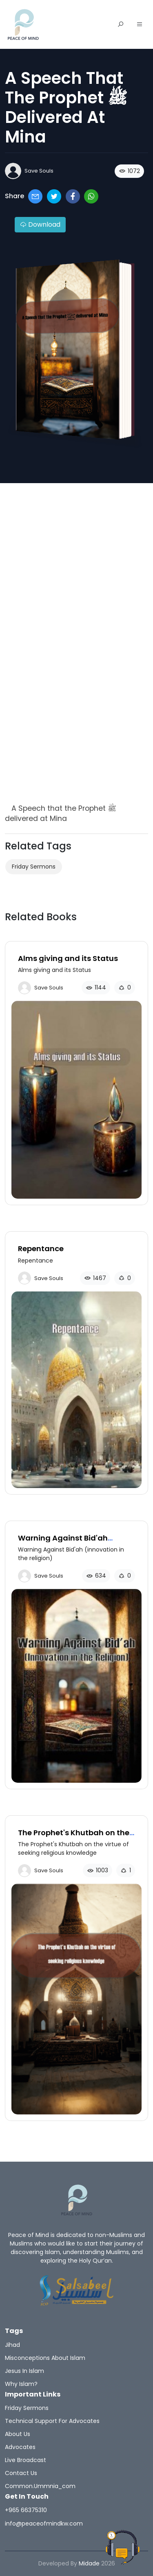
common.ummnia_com (40, 2486)
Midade (89, 2563)
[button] (139, 25)
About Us (17, 2434)
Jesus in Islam (24, 2371)
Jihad (12, 2345)
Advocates (20, 2447)
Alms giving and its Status (68, 958)
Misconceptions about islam (45, 2358)
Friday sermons (33, 866)
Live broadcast (25, 2460)
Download (40, 224)
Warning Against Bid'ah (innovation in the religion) (69, 1542)
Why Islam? (21, 2384)
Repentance (41, 1248)
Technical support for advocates (52, 2421)
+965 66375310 (26, 2510)
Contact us (21, 2473)
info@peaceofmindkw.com (44, 2523)
